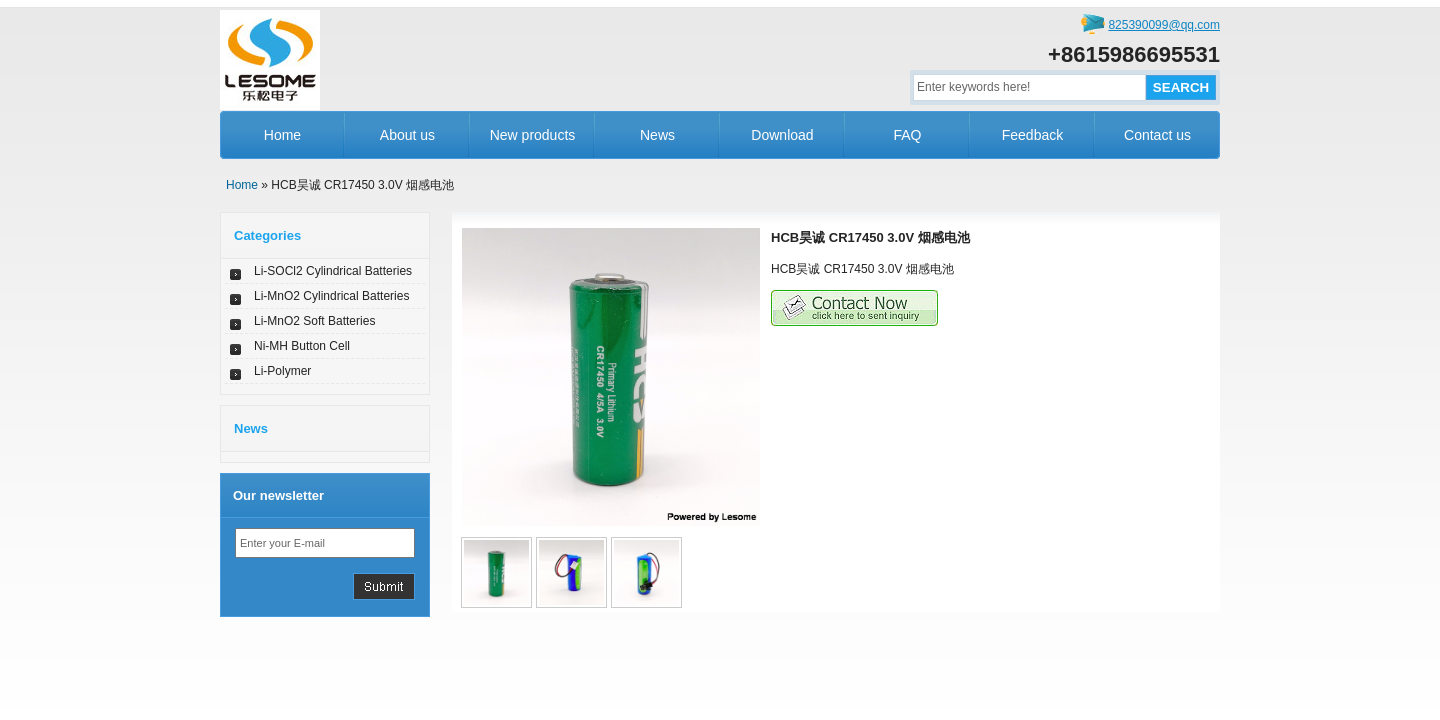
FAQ (907, 135)
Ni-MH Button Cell (302, 346)
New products (533, 135)
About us (407, 135)
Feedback (1032, 135)
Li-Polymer (282, 371)
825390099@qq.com (1164, 25)
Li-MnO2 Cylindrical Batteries (331, 296)
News (657, 135)
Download (782, 135)
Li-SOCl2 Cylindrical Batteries (333, 271)
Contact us (1157, 135)
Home (282, 135)
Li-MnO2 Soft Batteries (314, 321)
